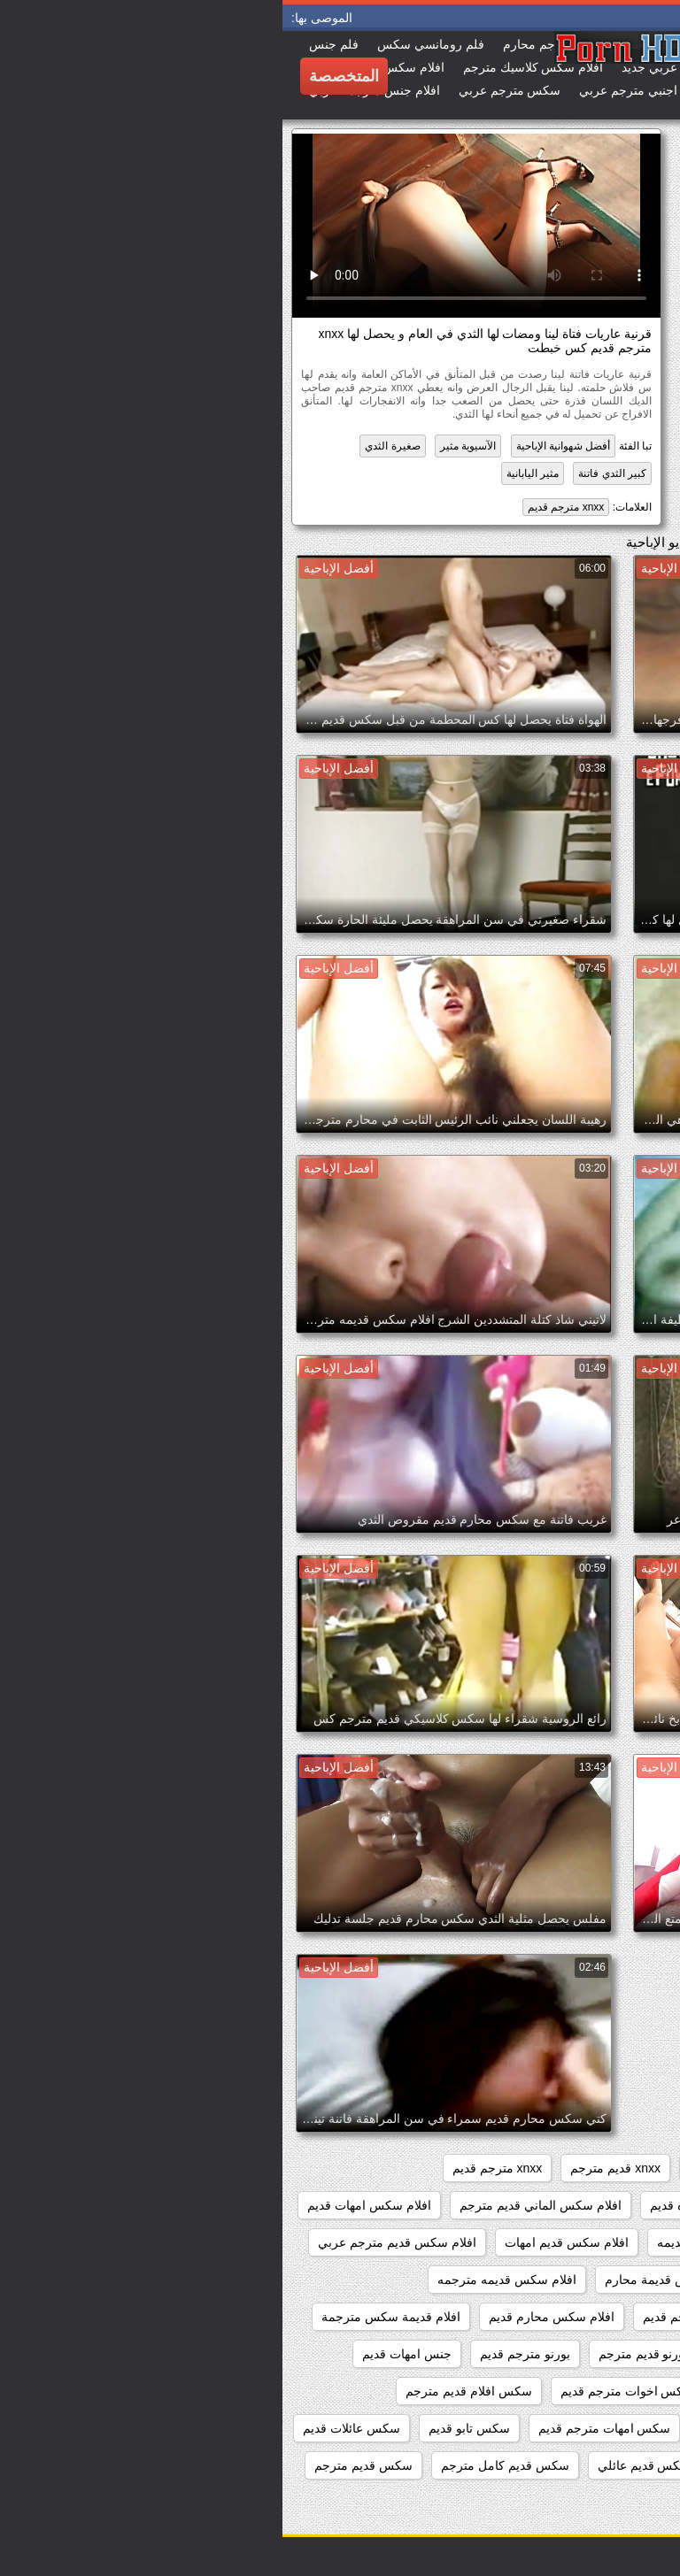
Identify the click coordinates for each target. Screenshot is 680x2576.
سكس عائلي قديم (483, 2465)
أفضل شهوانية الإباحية (281, 446)
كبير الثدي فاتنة (330, 473)
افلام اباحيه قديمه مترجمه (585, 2205)
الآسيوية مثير (185, 446)
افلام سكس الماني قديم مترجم (258, 2205)
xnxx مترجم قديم (283, 507)
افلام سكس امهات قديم (87, 2205)
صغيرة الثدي (109, 446)
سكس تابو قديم (187, 2428)
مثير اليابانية (250, 473)
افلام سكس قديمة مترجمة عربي (567, 2279)
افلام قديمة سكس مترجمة (108, 2317)
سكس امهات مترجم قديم (322, 2428)
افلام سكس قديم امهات (284, 2242)
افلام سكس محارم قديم (269, 2317)
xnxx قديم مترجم (333, 2168)
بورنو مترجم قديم (242, 2354)
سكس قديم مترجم (81, 2465)
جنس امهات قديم (124, 2354)
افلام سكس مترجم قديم (423, 2317)
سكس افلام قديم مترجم (186, 2391)
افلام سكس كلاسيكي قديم (583, 2317)
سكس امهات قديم (464, 2428)
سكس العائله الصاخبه (596, 2428)
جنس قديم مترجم (606, 2391)
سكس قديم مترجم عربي (587, 2502)
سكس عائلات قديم (69, 2428)
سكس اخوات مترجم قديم (345, 2391)
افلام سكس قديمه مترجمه (224, 2279)
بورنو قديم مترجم (361, 2354)
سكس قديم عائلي (362, 2465)
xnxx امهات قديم (450, 2168)
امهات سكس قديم (481, 2354)
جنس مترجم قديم (486, 2391)
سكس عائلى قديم (606, 2465)
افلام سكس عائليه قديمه (439, 2242)
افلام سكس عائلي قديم (591, 2242)
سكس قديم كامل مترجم (222, 2465)
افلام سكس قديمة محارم (388, 2279)
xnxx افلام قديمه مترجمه (587, 2168)
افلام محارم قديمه (605, 2354)
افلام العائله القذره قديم (429, 2205)
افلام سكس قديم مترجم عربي (114, 2242)
